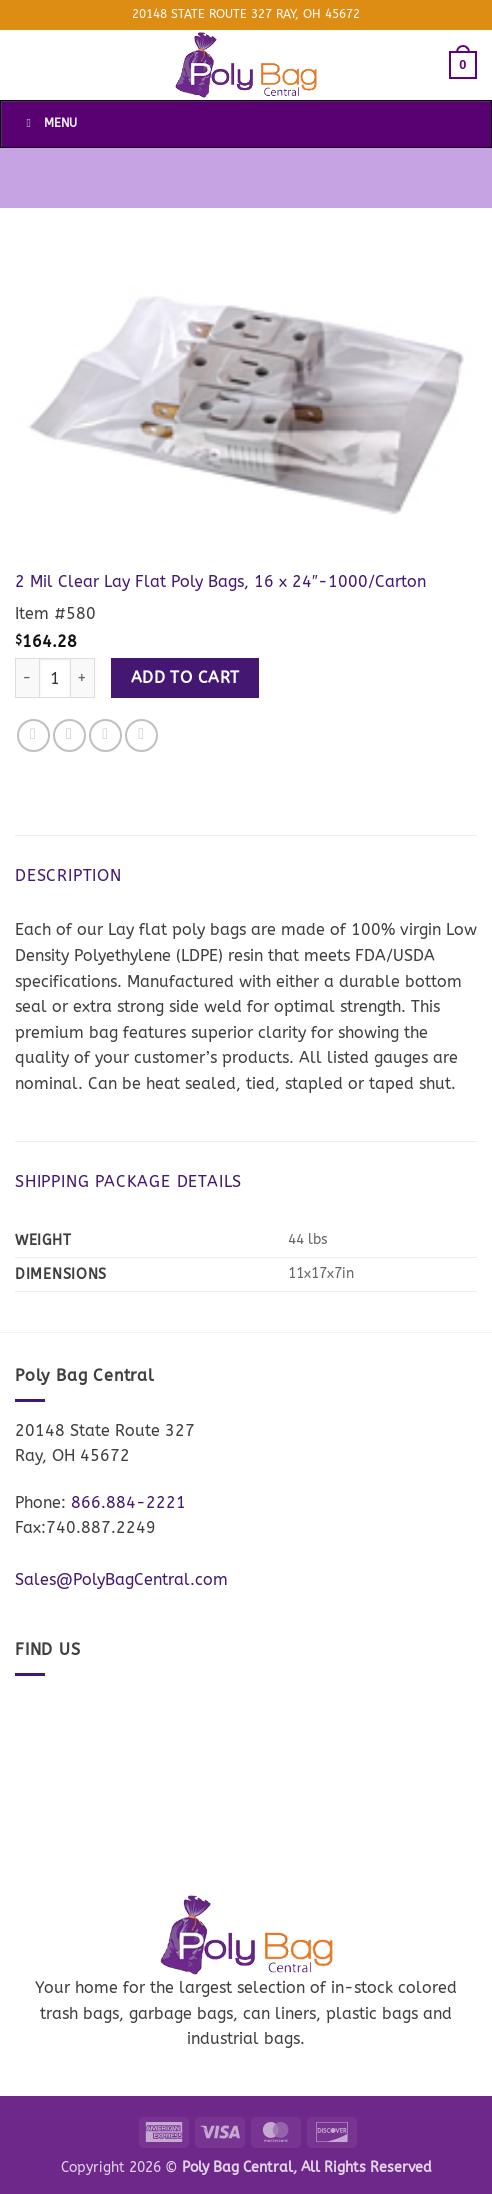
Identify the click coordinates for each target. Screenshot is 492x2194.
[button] (463, 65)
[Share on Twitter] (69, 735)
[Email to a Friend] (105, 735)
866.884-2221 (128, 1502)
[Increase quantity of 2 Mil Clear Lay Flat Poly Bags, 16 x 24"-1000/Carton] (83, 678)
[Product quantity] (55, 678)
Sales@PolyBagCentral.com (121, 1579)
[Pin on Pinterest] (141, 735)
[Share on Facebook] (33, 735)
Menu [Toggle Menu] (49, 123)
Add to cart (185, 678)
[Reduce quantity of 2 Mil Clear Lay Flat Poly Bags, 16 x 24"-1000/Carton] (27, 678)
